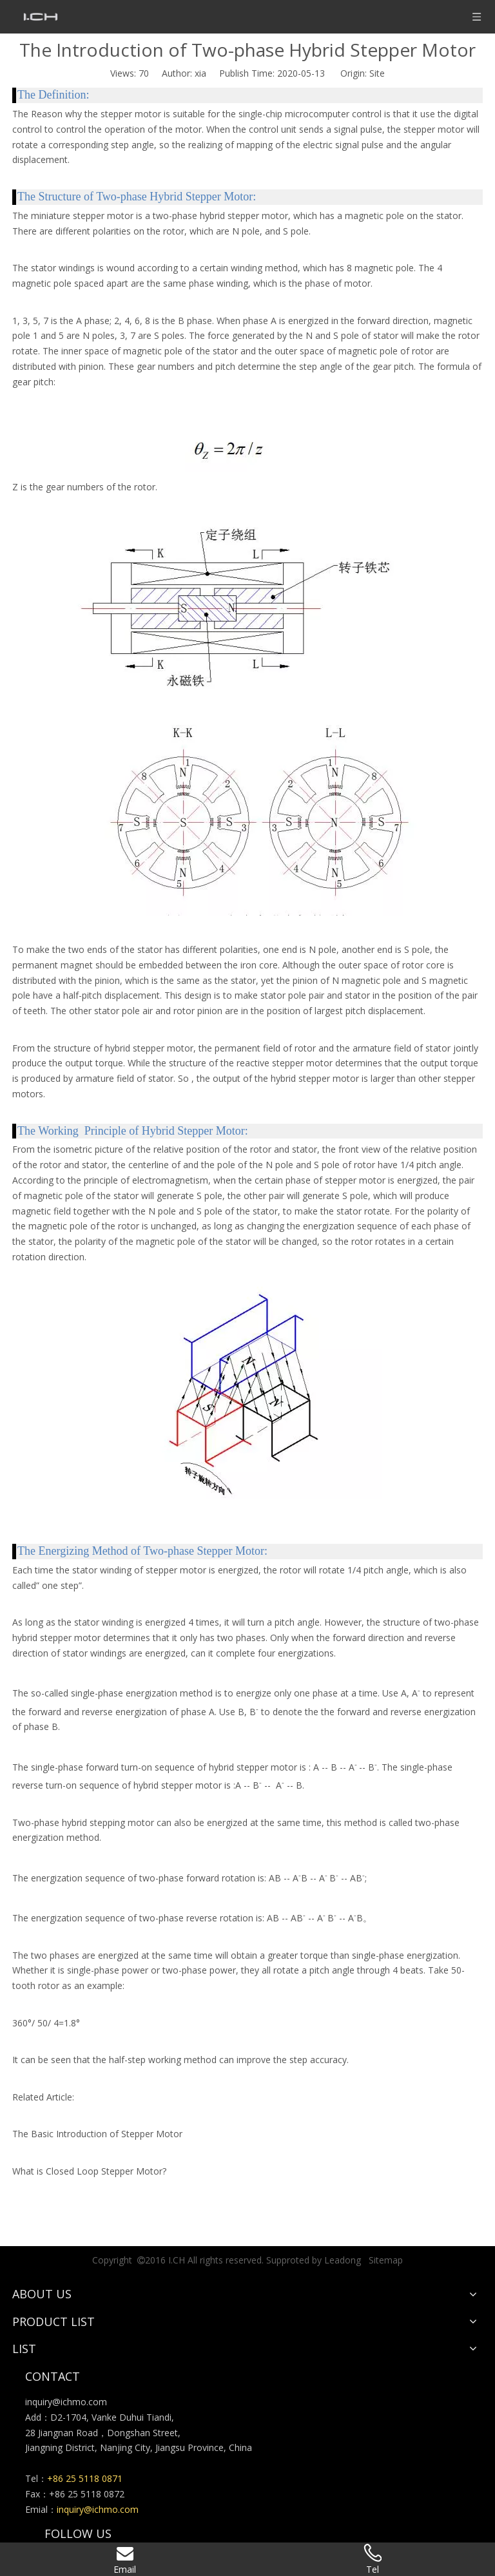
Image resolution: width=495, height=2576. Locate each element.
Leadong (342, 2260)
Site (377, 73)
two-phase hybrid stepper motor (220, 215)
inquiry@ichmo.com (66, 2402)
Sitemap (386, 2260)
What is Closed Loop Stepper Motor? (89, 2171)
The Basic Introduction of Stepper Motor (97, 2134)
